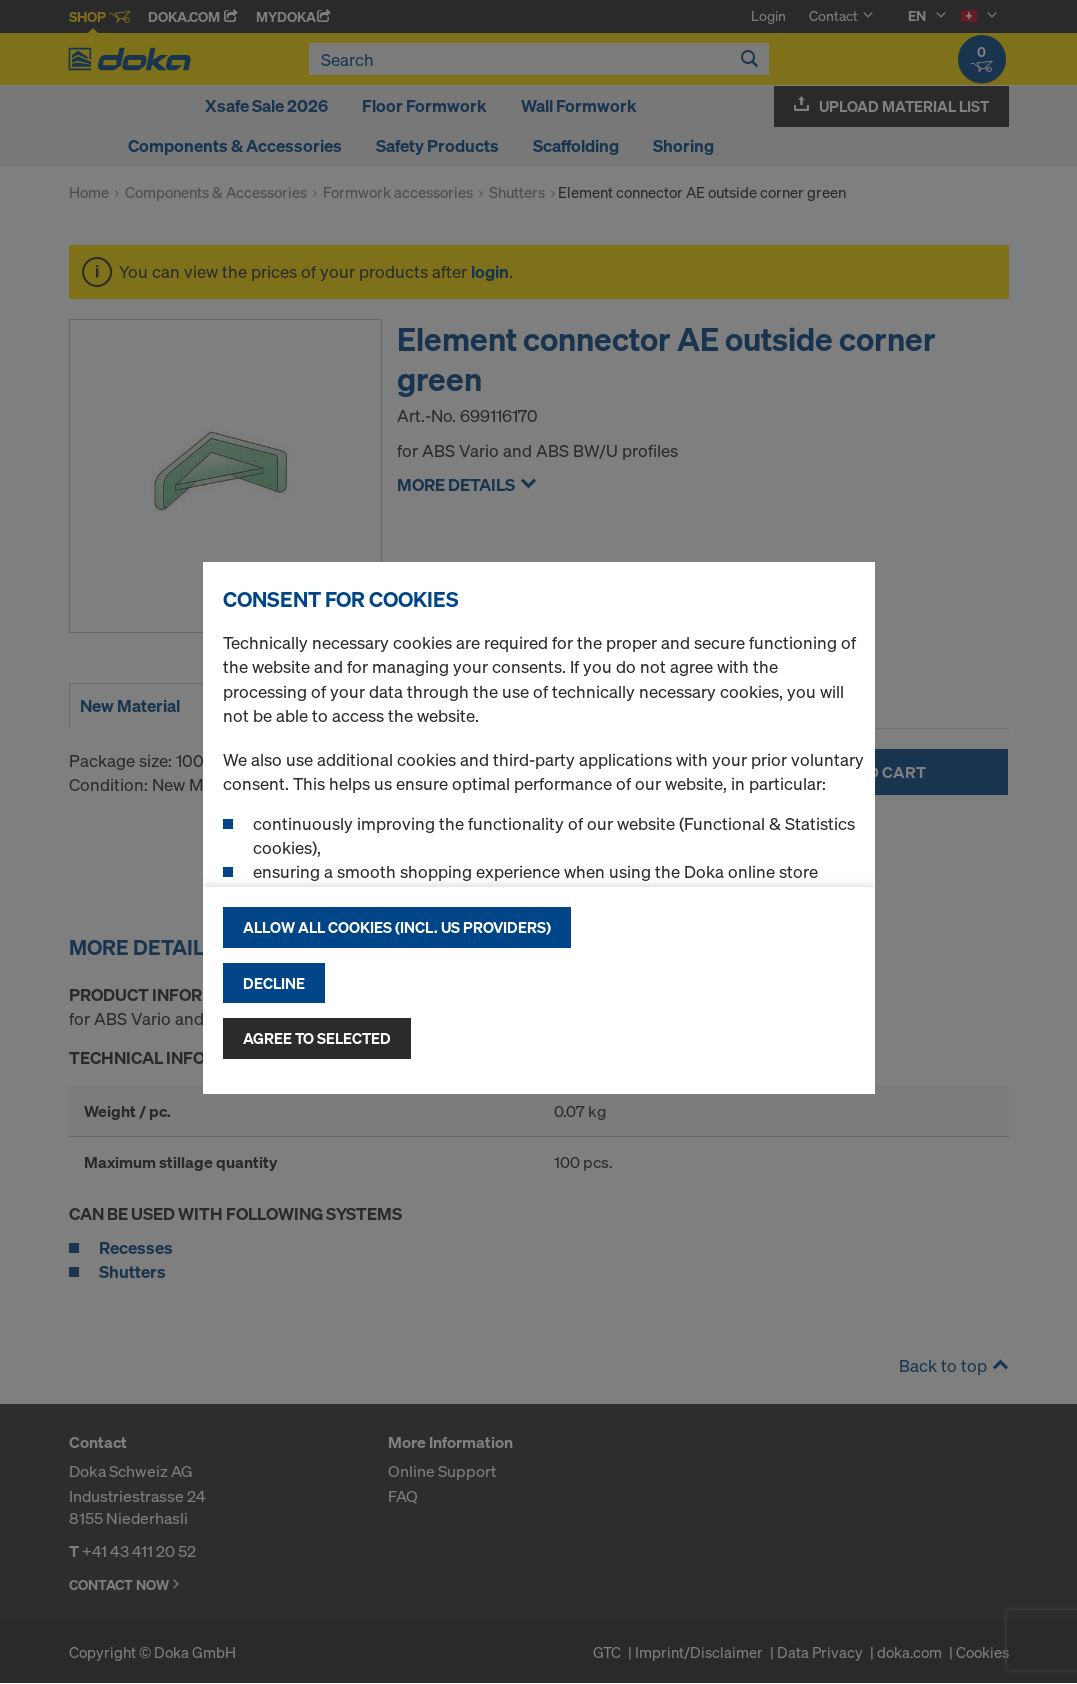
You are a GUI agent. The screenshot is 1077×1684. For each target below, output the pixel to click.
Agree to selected (317, 1038)
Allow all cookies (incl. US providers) (397, 927)
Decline (274, 983)
